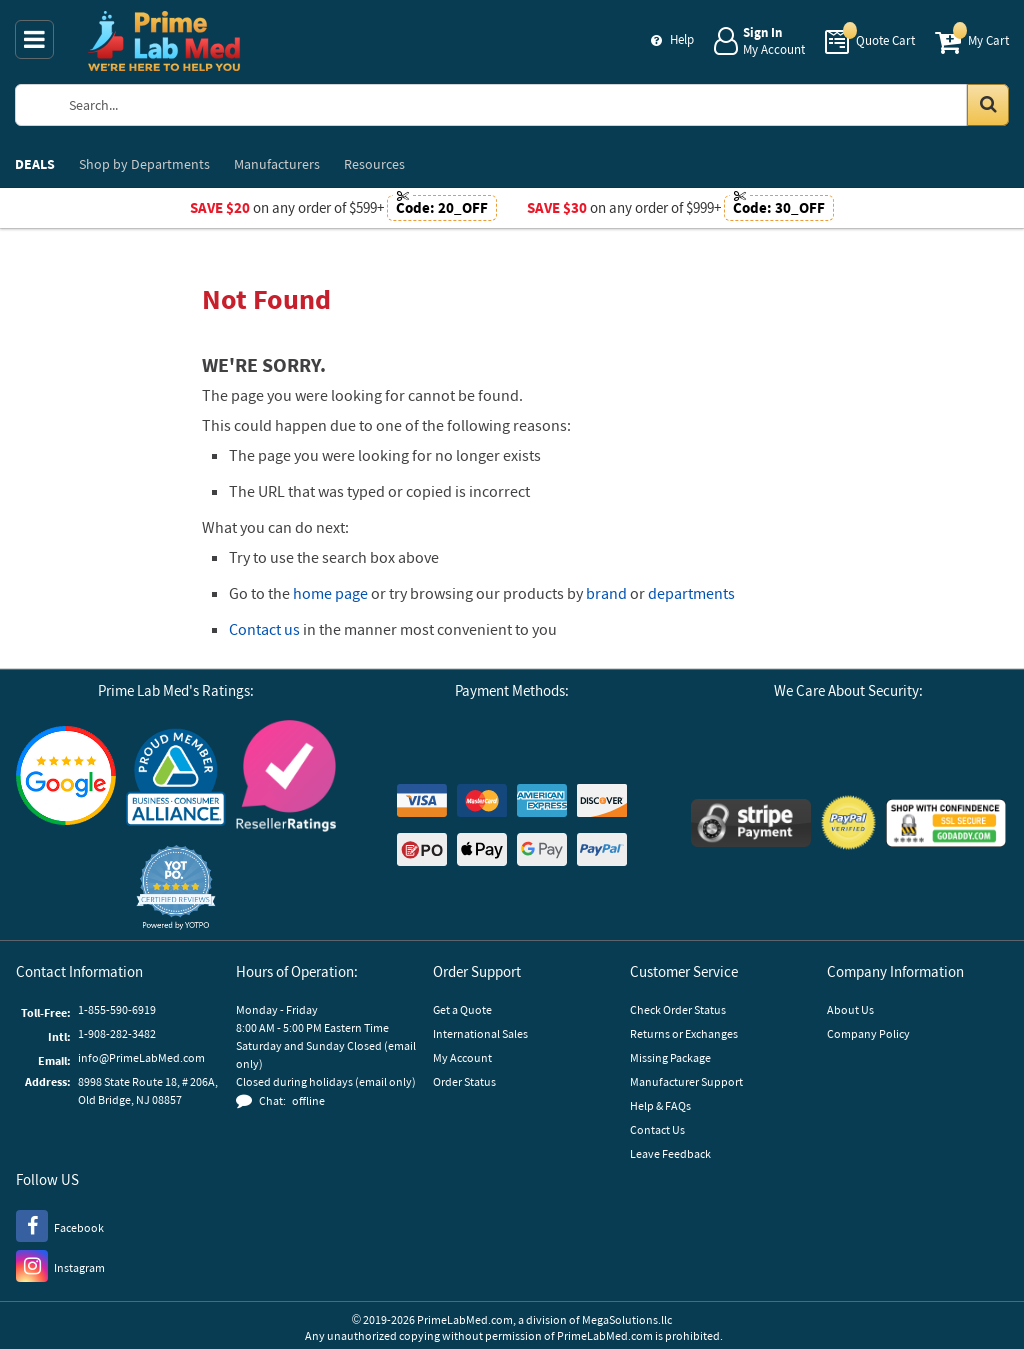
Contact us (264, 629)
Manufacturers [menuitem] (277, 164)
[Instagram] (60, 1265)
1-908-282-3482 (117, 1033)
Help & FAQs (660, 1105)
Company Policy (868, 1033)
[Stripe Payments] (751, 825)
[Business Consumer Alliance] (176, 778)
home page (330, 593)
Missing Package (670, 1057)
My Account (462, 1057)
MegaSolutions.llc (627, 1319)
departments (691, 593)
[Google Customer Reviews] (66, 778)
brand (606, 593)
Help (682, 39)
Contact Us (657, 1129)
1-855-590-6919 (117, 1009)
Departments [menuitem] (144, 164)
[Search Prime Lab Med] (529, 105)
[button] (176, 887)
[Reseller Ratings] (286, 778)
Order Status (464, 1081)
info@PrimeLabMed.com (141, 1057)
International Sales (480, 1033)
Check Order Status (678, 1009)
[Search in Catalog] (988, 105)
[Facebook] (60, 1225)
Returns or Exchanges (684, 1033)
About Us (850, 1009)
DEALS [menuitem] (35, 164)
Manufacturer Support (686, 1081)
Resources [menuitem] (374, 164)
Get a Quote (462, 1009)
